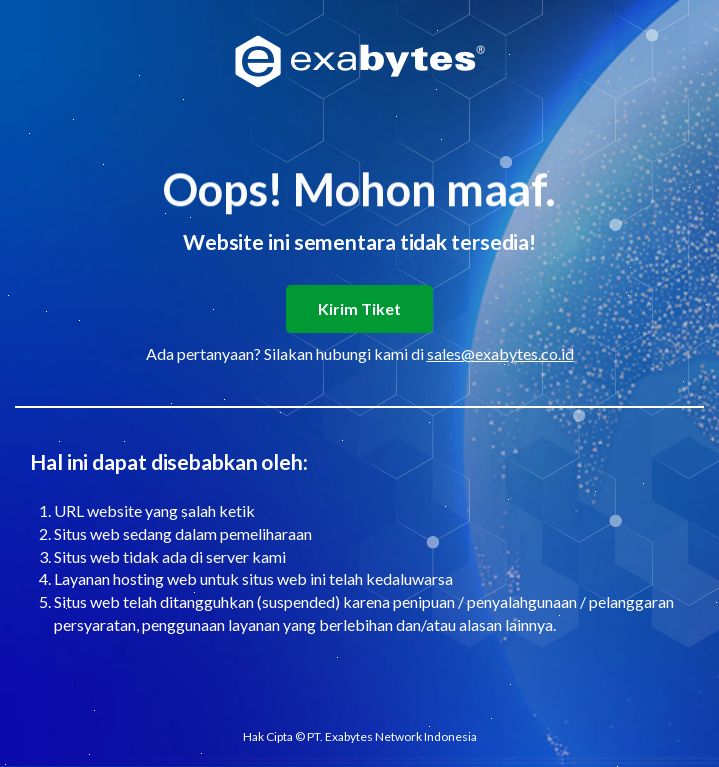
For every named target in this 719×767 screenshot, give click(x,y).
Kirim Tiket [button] (359, 308)
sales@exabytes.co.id (500, 353)
